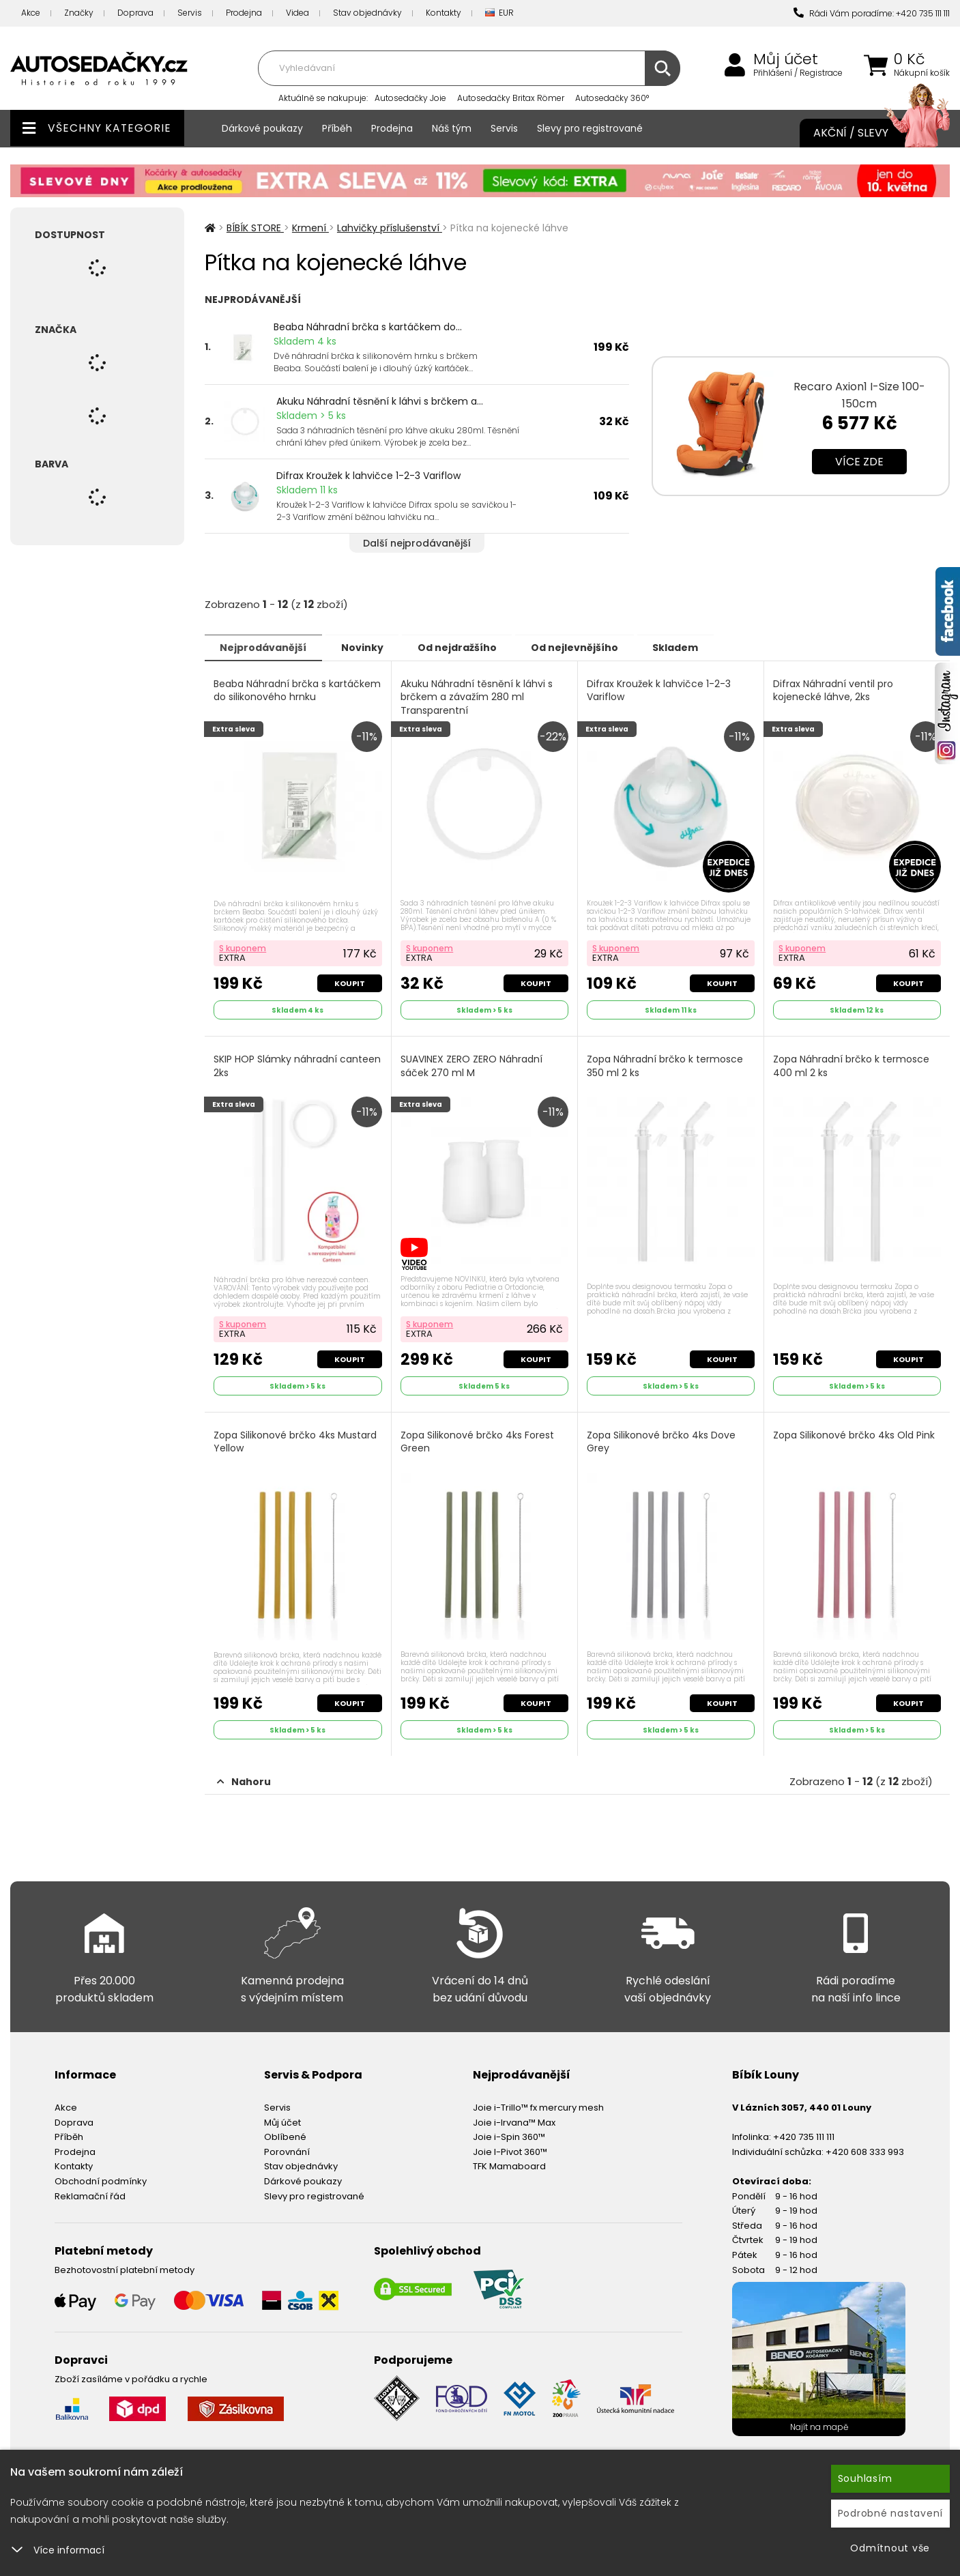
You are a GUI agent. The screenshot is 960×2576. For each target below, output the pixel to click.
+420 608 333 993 (865, 2148)
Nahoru (244, 1778)
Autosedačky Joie (410, 98)
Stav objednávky (367, 12)
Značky (78, 12)
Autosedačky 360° (612, 98)
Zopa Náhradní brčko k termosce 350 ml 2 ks (665, 1065)
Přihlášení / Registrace (798, 73)
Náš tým (451, 128)
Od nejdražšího (468, 647)
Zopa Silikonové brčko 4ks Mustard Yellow (295, 1439)
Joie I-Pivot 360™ (510, 2148)
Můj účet (785, 59)
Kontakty (443, 12)
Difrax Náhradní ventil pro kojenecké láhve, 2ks (834, 690)
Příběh (337, 128)
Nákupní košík (922, 73)
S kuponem (243, 947)
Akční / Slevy (867, 133)
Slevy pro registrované (590, 128)
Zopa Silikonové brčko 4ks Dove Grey (661, 1439)
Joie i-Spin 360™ (509, 2133)
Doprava (135, 12)
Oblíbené (285, 2133)
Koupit (349, 981)
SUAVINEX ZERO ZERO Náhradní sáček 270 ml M (472, 1065)
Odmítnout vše (890, 2548)
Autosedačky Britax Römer (510, 98)
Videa (297, 12)
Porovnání (287, 2148)
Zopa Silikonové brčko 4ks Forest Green (478, 1439)
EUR (499, 13)
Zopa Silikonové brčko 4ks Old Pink (854, 1432)
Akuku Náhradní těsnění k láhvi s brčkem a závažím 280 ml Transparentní (477, 697)
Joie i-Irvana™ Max (514, 2118)
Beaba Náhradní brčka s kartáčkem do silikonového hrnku (297, 690)
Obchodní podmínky (101, 2177)
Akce (30, 12)
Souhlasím (865, 2478)
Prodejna (244, 12)
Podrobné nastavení (891, 2513)
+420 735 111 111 (803, 2133)
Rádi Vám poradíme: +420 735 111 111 (872, 13)
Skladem (696, 647)
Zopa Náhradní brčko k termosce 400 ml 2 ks (852, 1065)
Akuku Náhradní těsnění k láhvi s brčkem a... (379, 401)
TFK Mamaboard (509, 2162)
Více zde (859, 461)
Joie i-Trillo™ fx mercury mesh (538, 2104)
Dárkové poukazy (262, 128)
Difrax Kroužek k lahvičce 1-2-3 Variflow (368, 475)
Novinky (369, 647)
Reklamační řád (90, 2192)
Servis (189, 12)
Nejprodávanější (265, 647)
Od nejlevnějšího (591, 647)
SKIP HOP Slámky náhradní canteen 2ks (297, 1065)
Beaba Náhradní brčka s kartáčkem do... (368, 327)
